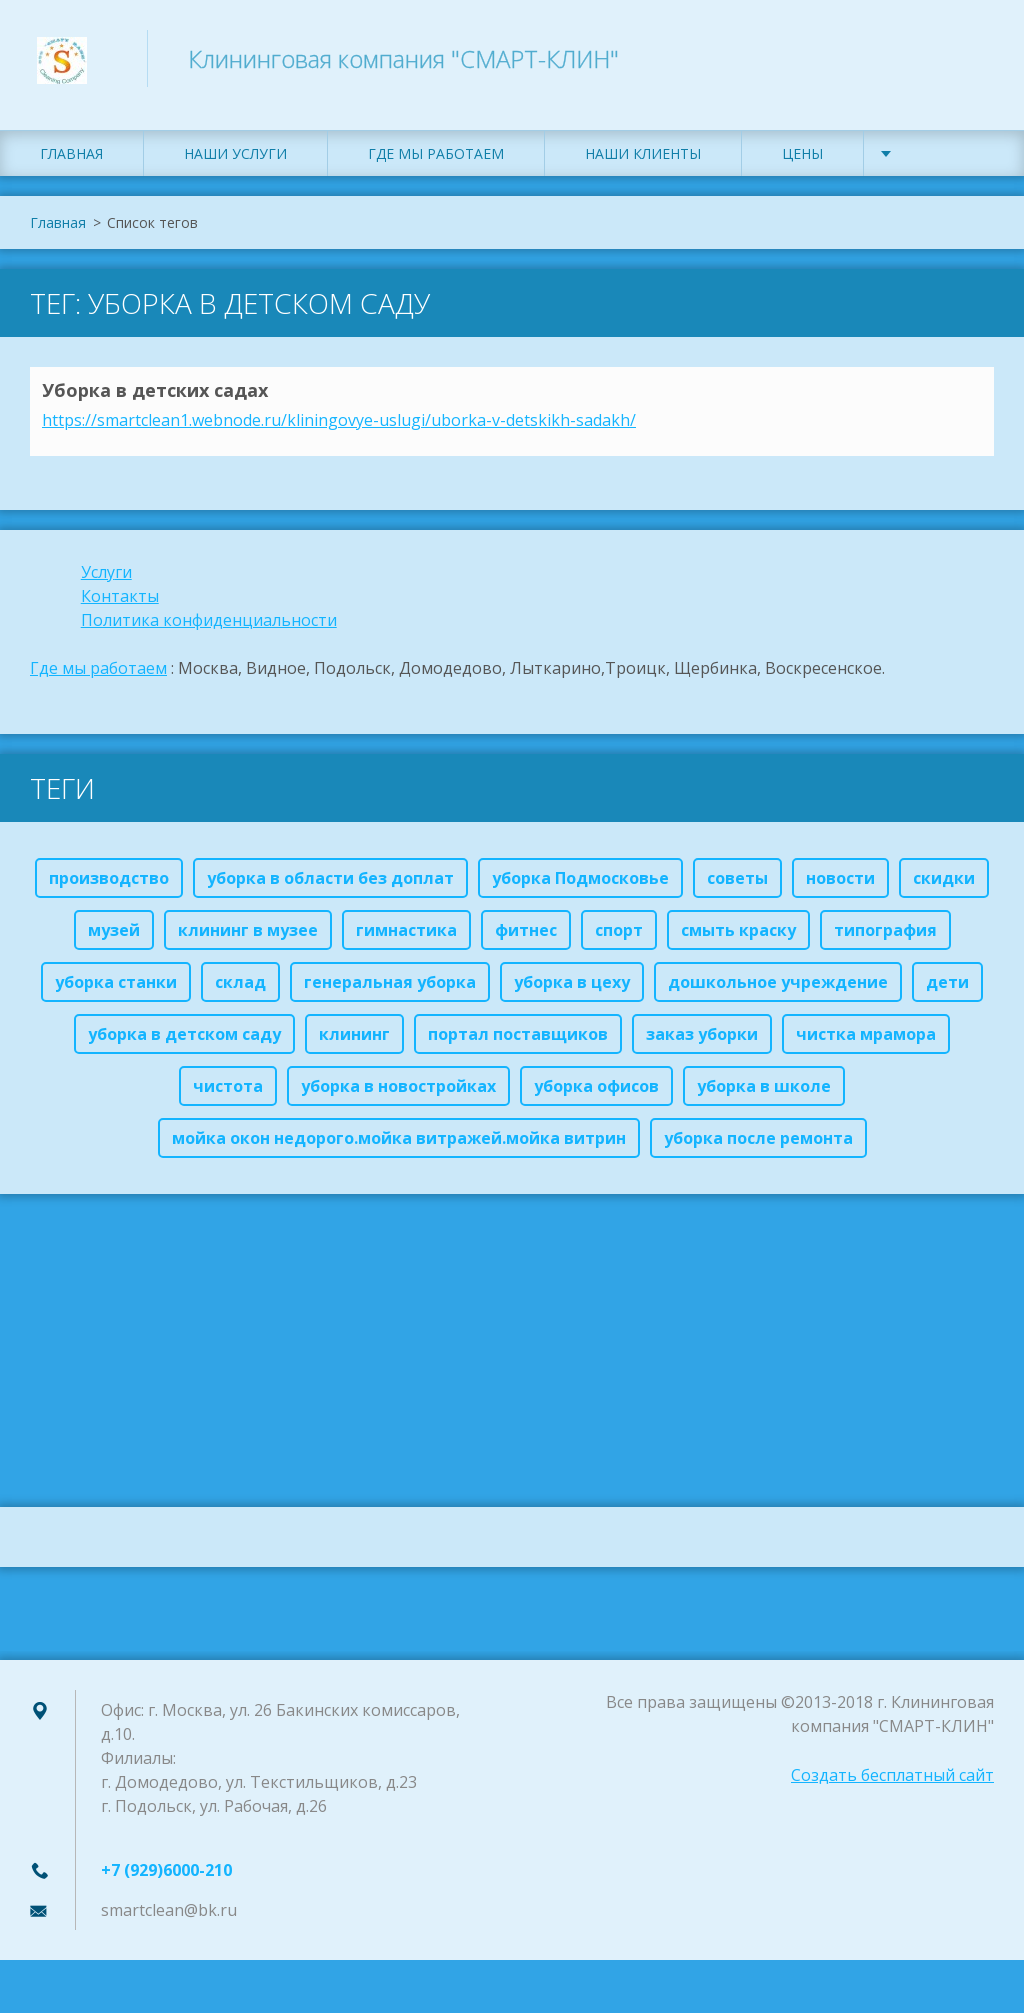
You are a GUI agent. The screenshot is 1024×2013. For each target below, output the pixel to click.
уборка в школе (764, 1094)
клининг (354, 1042)
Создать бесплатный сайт (892, 1783)
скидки (944, 886)
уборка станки (116, 990)
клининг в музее (248, 938)
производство (109, 886)
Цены (802, 162)
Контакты (120, 604)
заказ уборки (702, 1042)
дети (947, 990)
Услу (98, 580)
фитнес (526, 938)
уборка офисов (596, 1094)
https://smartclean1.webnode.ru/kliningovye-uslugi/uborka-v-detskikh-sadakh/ (339, 428)
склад (240, 990)
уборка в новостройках (398, 1094)
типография (885, 938)
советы (737, 886)
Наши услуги (235, 162)
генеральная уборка (390, 990)
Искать (972, 58)
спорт (619, 938)
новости (840, 886)
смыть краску (738, 938)
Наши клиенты (643, 162)
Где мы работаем (436, 162)
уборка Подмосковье (580, 886)
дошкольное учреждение (778, 990)
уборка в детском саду (184, 1042)
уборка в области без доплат (330, 886)
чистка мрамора (866, 1042)
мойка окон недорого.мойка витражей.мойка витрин (399, 1146)
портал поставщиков (518, 1042)
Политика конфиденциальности (209, 628)
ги (123, 580)
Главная (71, 162)
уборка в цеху (572, 990)
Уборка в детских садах (155, 399)
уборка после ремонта (758, 1146)
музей (114, 938)
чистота (228, 1094)
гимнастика (406, 938)
